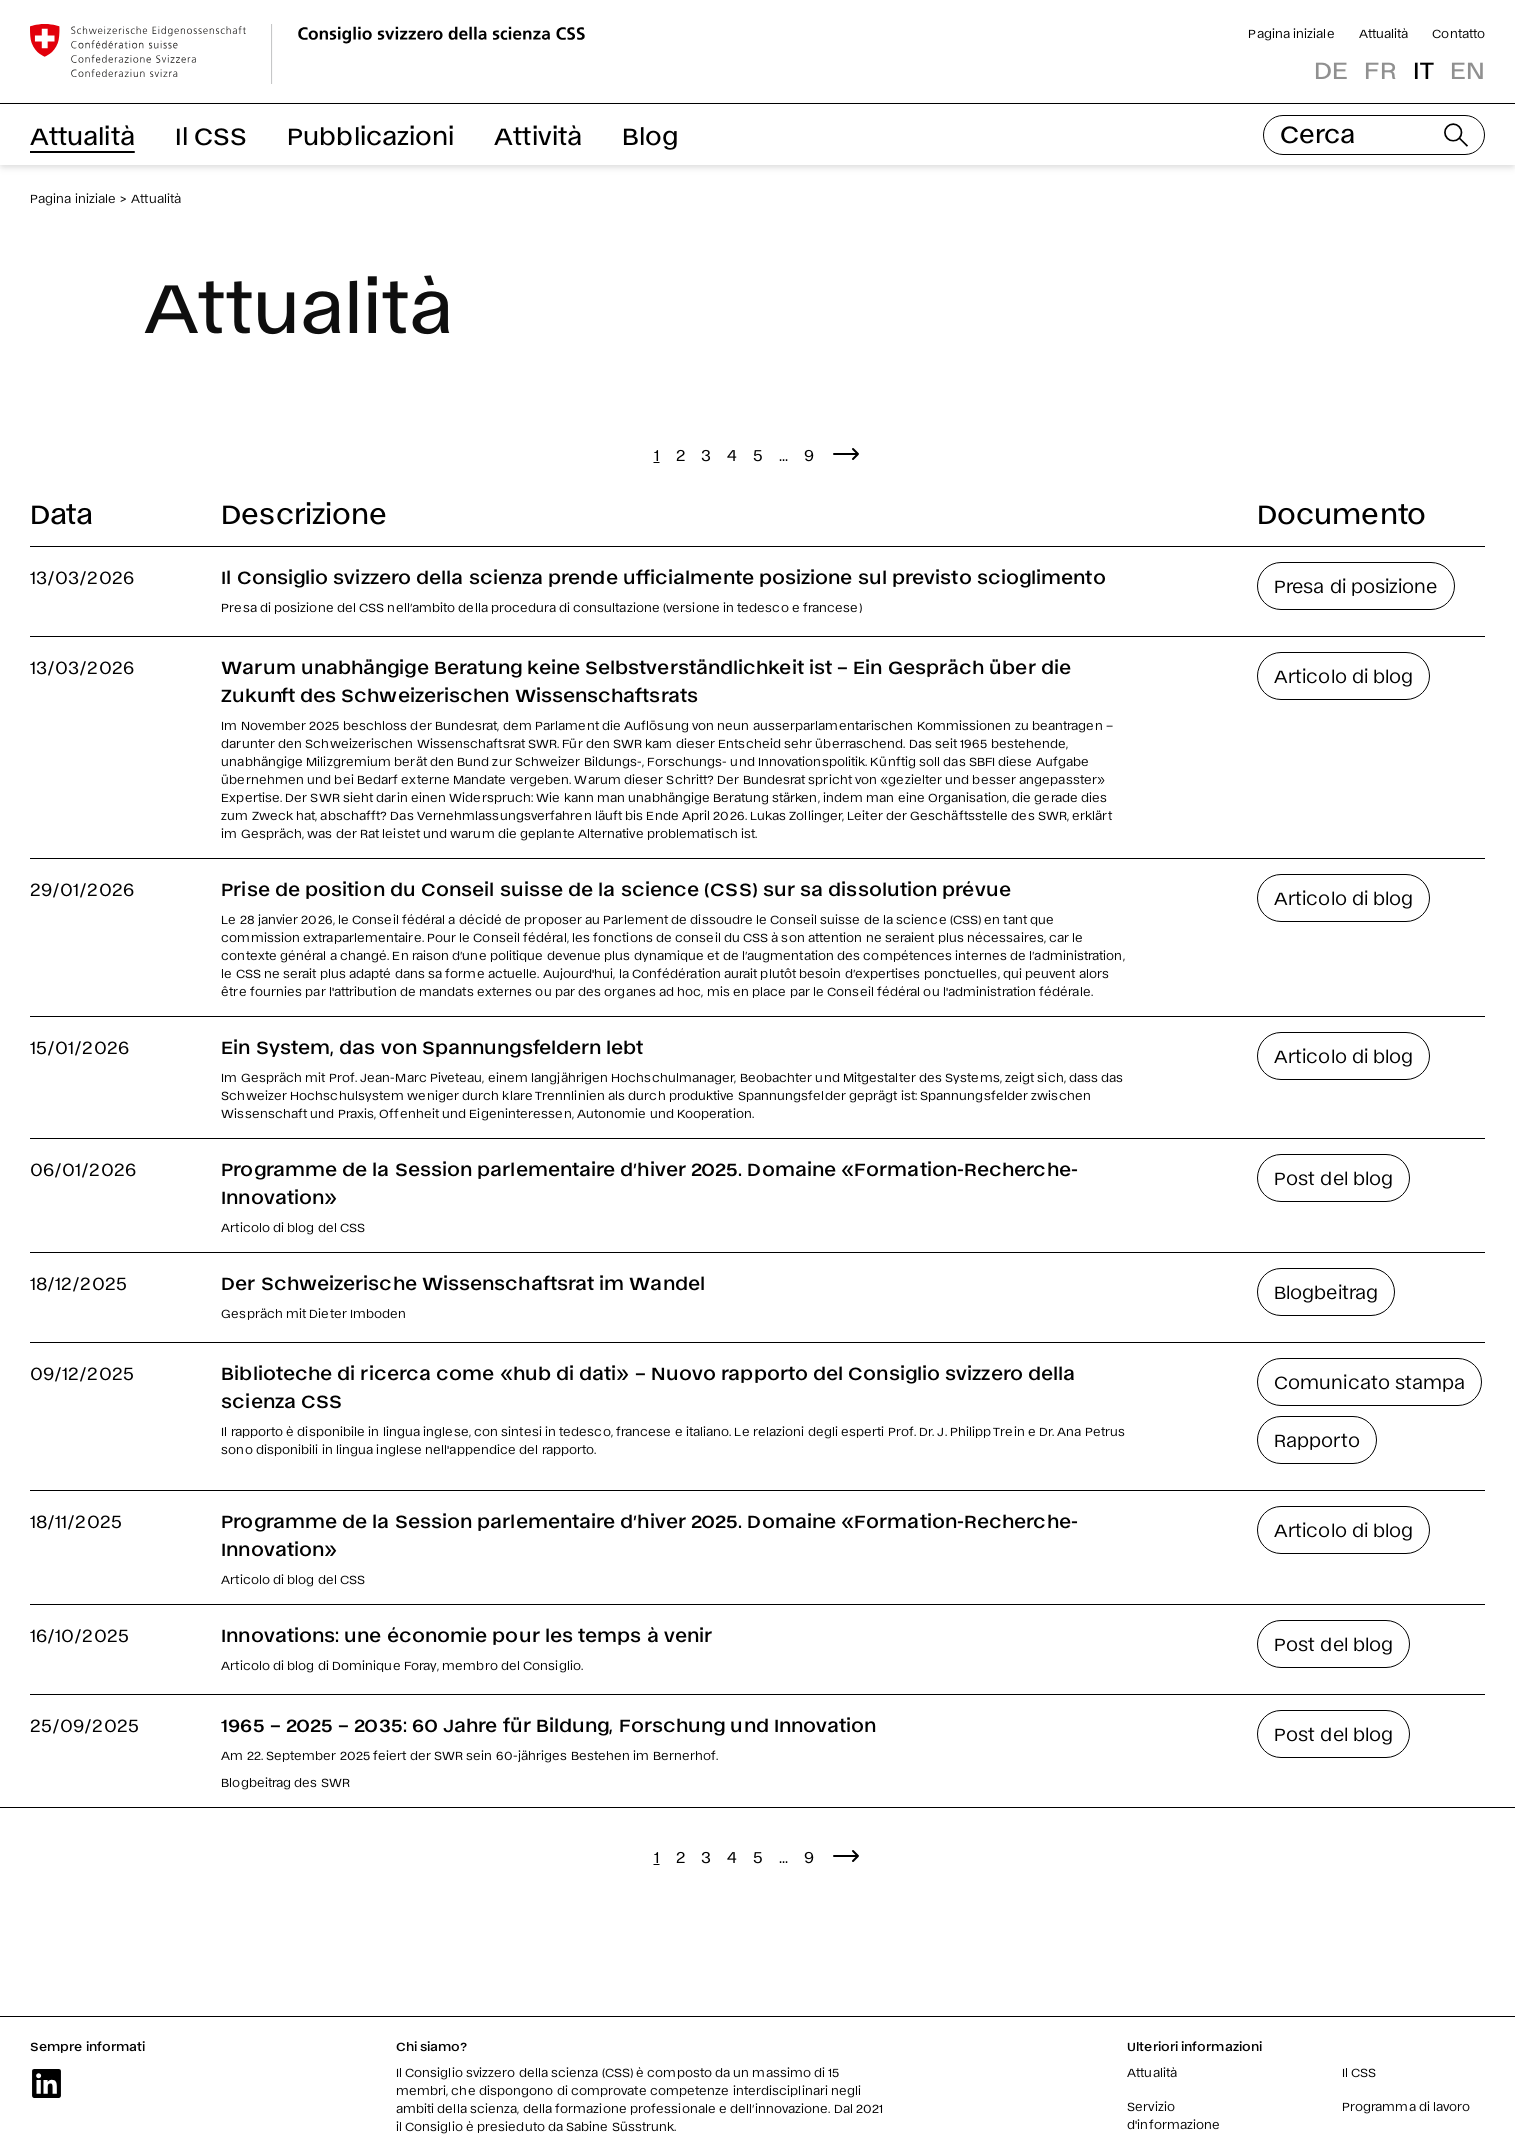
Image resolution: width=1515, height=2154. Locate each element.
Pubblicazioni (370, 134)
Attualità (1384, 33)
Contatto (1458, 33)
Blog (650, 134)
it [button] (1423, 68)
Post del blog (1333, 1177)
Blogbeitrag (1326, 1291)
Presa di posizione (1355, 585)
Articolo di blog (1343, 675)
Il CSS (211, 134)
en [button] (1467, 68)
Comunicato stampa (1369, 1381)
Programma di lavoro (1406, 2106)
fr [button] (1380, 68)
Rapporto (1317, 1439)
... (783, 454)
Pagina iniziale (1291, 33)
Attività (538, 134)
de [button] (1331, 68)
